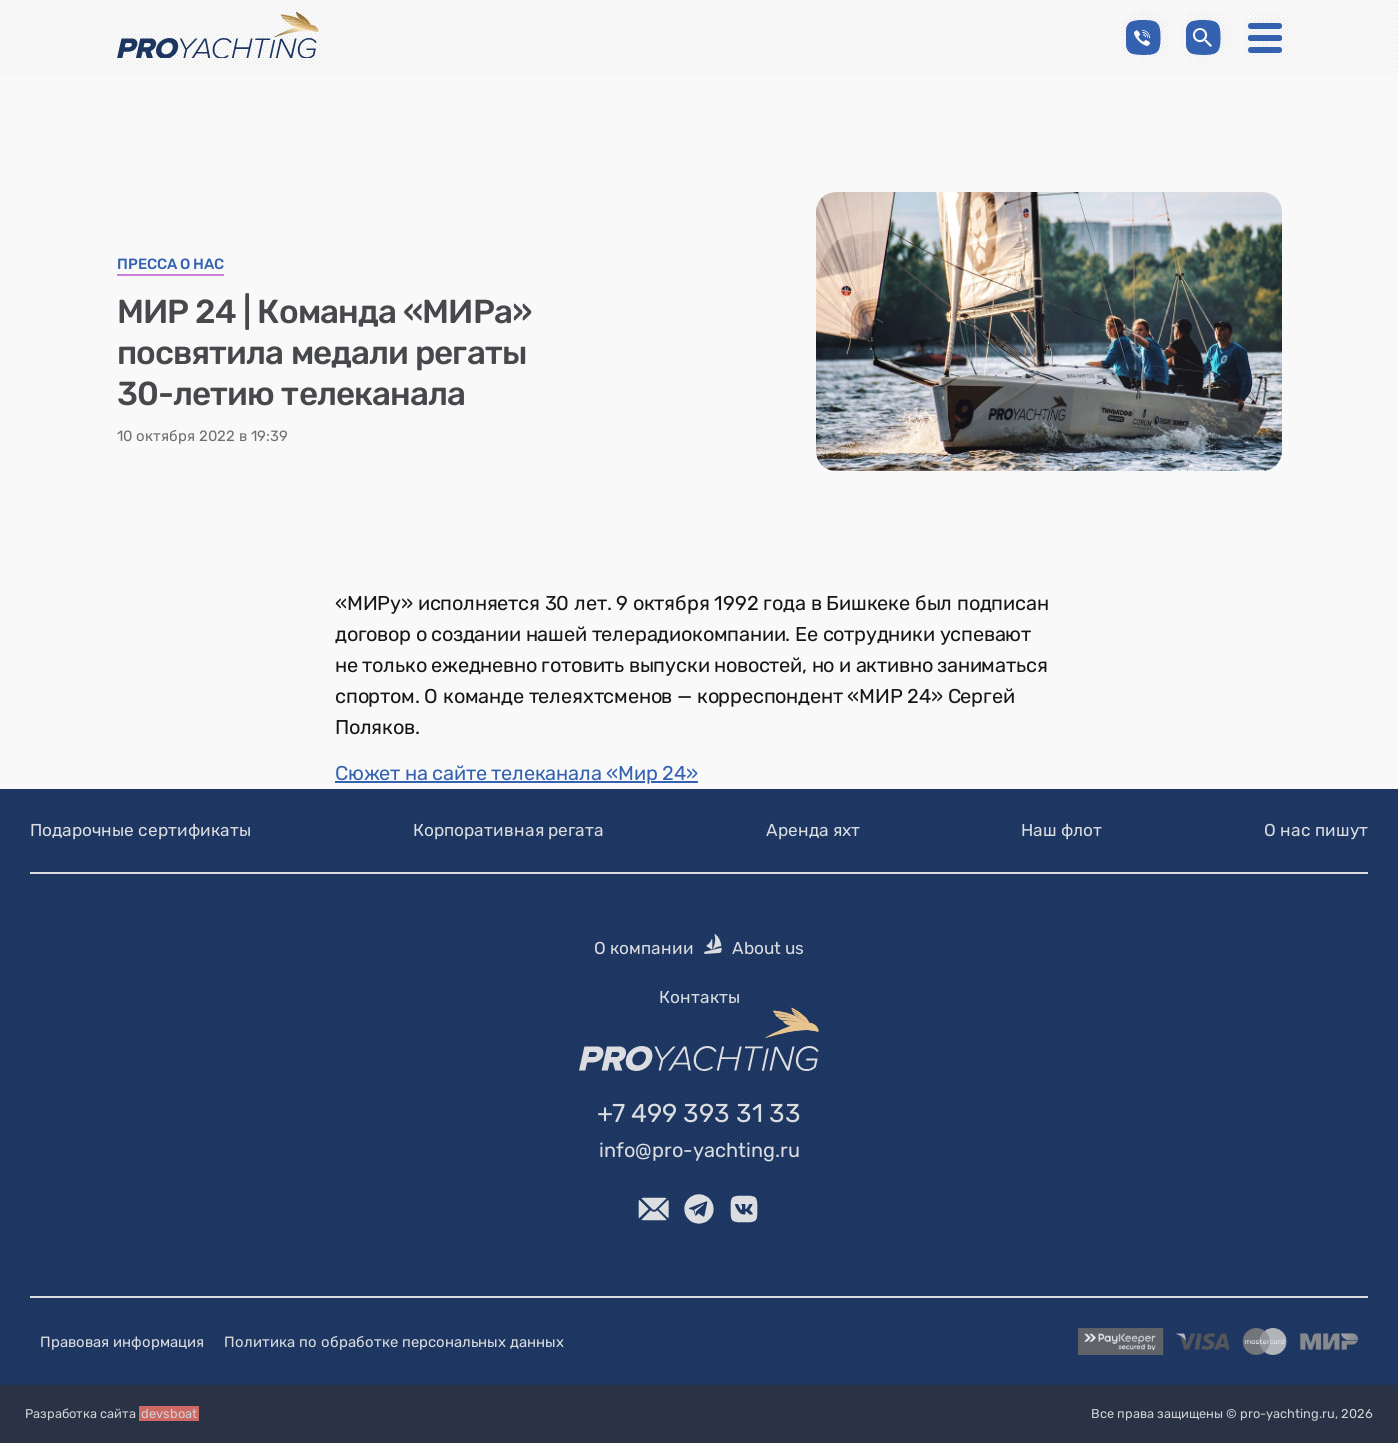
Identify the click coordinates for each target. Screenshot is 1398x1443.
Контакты (699, 997)
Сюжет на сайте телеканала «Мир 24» (516, 773)
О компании (644, 949)
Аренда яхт (813, 830)
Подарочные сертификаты (140, 830)
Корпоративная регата (508, 830)
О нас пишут (1316, 830)
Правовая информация (122, 1342)
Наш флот (1061, 830)
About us (768, 949)
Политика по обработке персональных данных (394, 1342)
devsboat (169, 1414)
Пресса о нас (170, 265)
